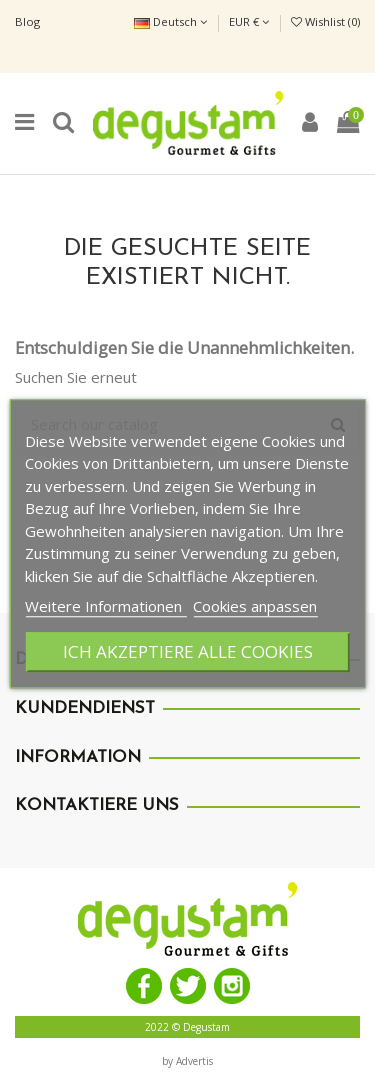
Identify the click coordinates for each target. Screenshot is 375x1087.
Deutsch (170, 21)
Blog (27, 21)
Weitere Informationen (105, 606)
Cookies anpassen (255, 606)
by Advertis (187, 1061)
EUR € (249, 21)
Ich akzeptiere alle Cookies (188, 651)
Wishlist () (325, 21)
